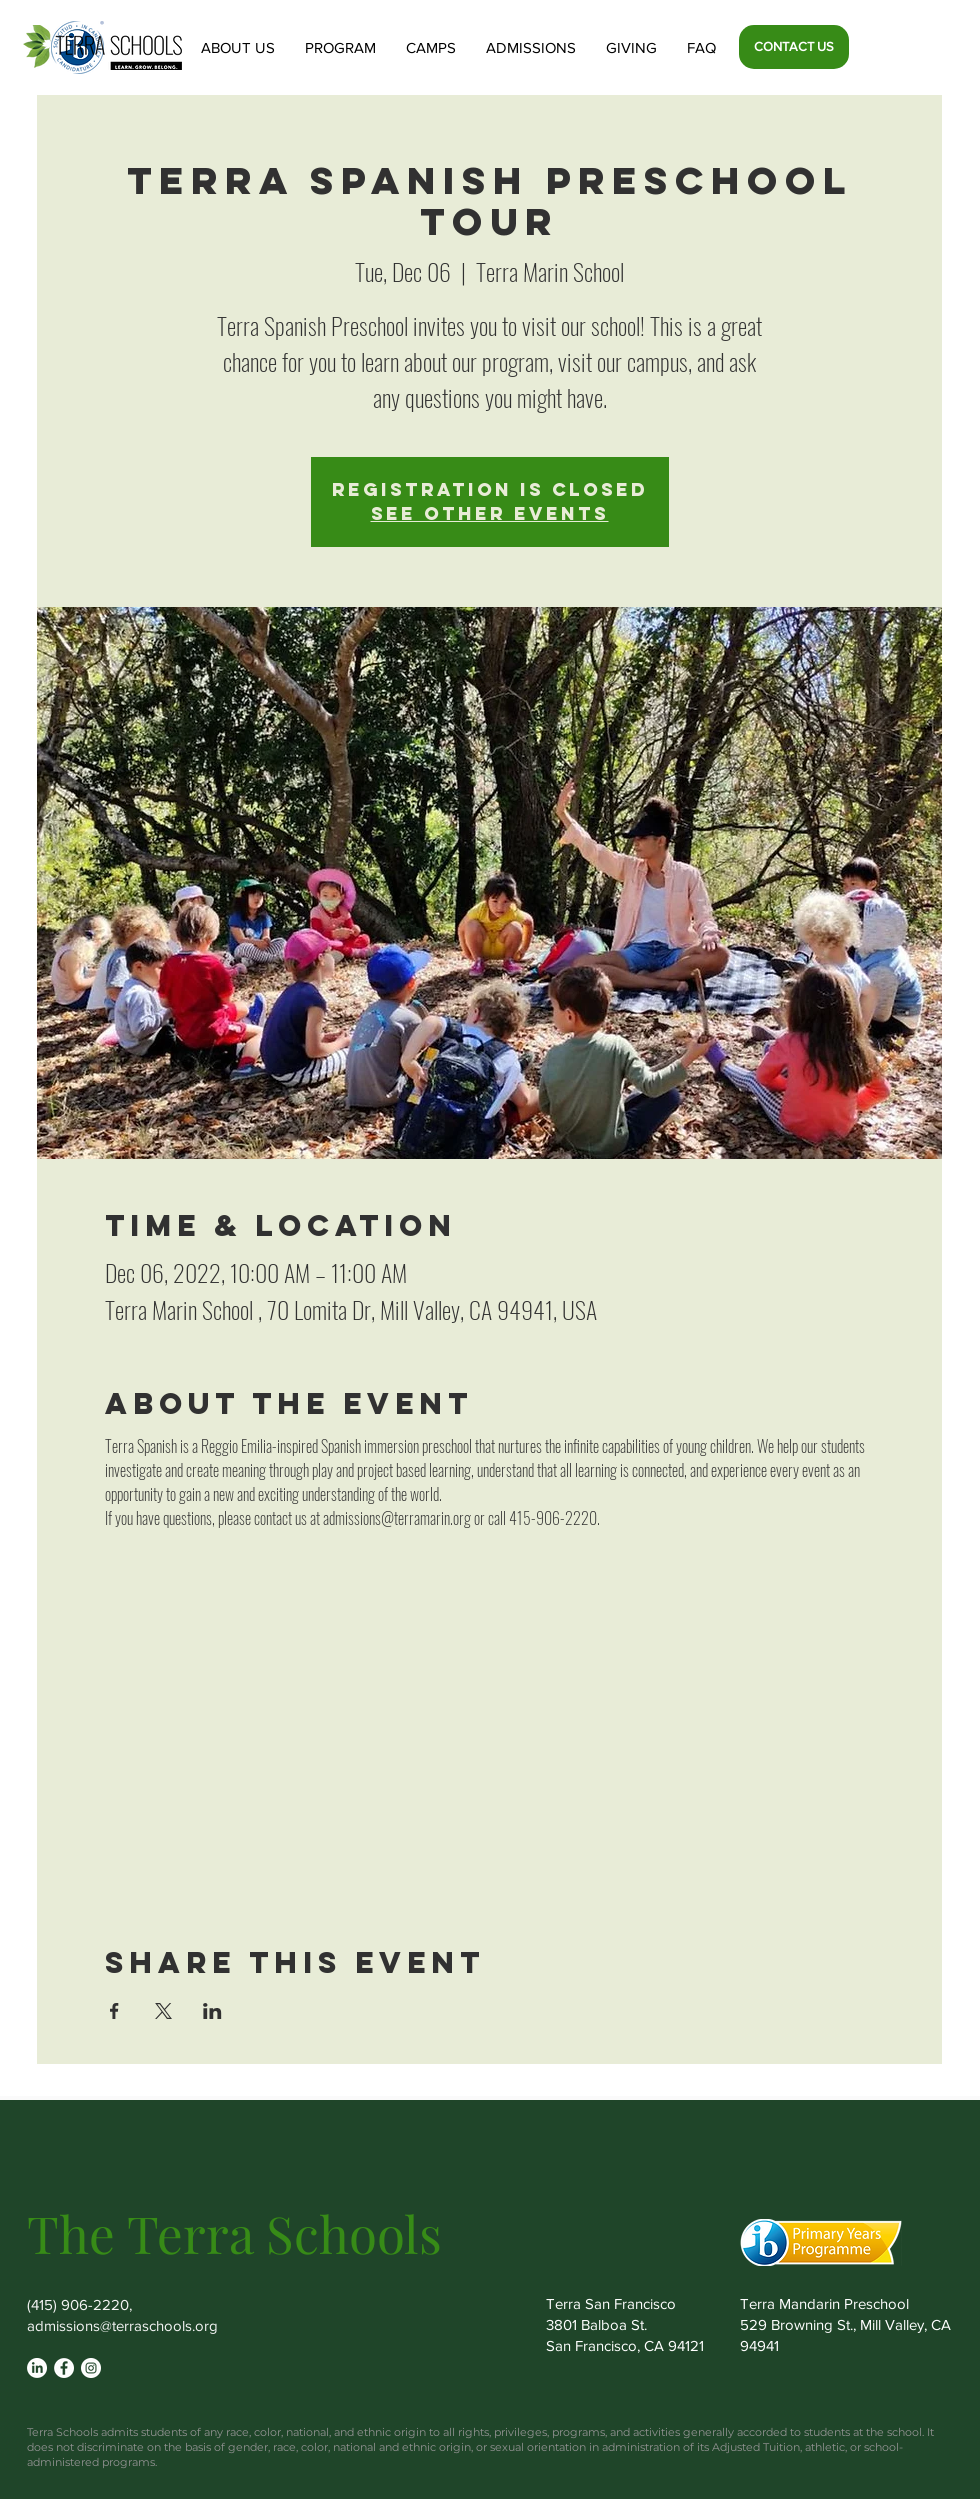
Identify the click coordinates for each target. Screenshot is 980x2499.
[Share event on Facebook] (114, 2011)
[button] (238, 47)
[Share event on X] (163, 2011)
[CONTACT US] (794, 47)
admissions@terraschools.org (122, 2325)
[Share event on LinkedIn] (212, 2011)
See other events (490, 513)
